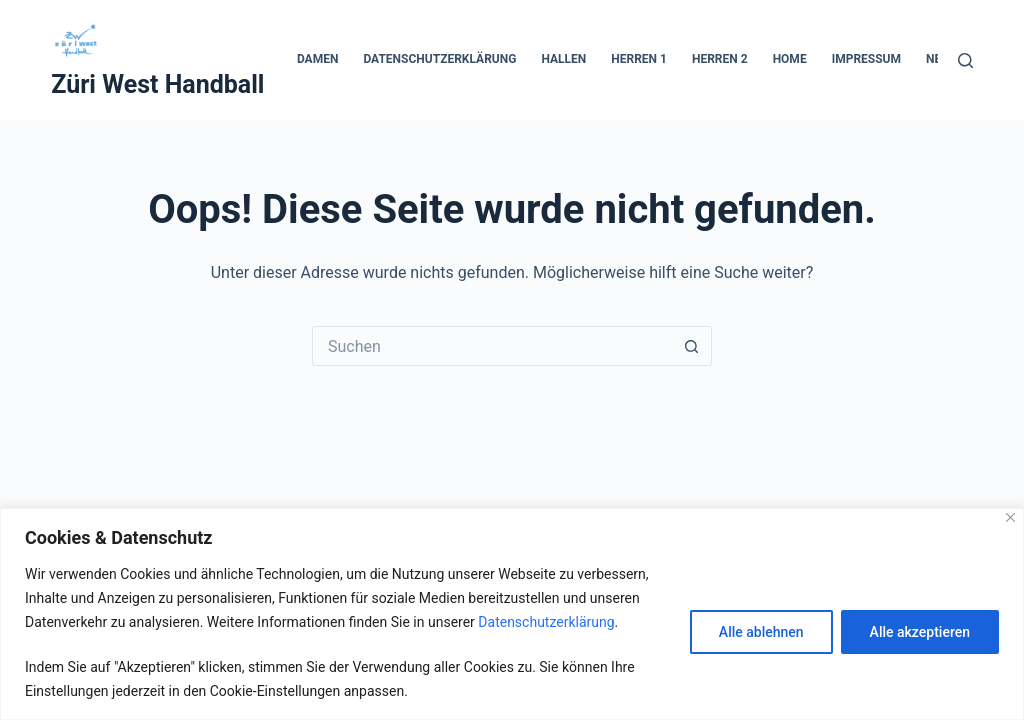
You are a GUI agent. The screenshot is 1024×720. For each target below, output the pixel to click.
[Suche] (965, 60)
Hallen (563, 59)
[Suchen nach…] (492, 346)
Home (790, 59)
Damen (317, 59)
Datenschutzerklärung (546, 622)
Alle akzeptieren (920, 632)
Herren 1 (639, 59)
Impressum (866, 59)
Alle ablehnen (761, 632)
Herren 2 (720, 59)
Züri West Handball (157, 84)
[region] (512, 614)
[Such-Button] (692, 346)
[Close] (1010, 517)
